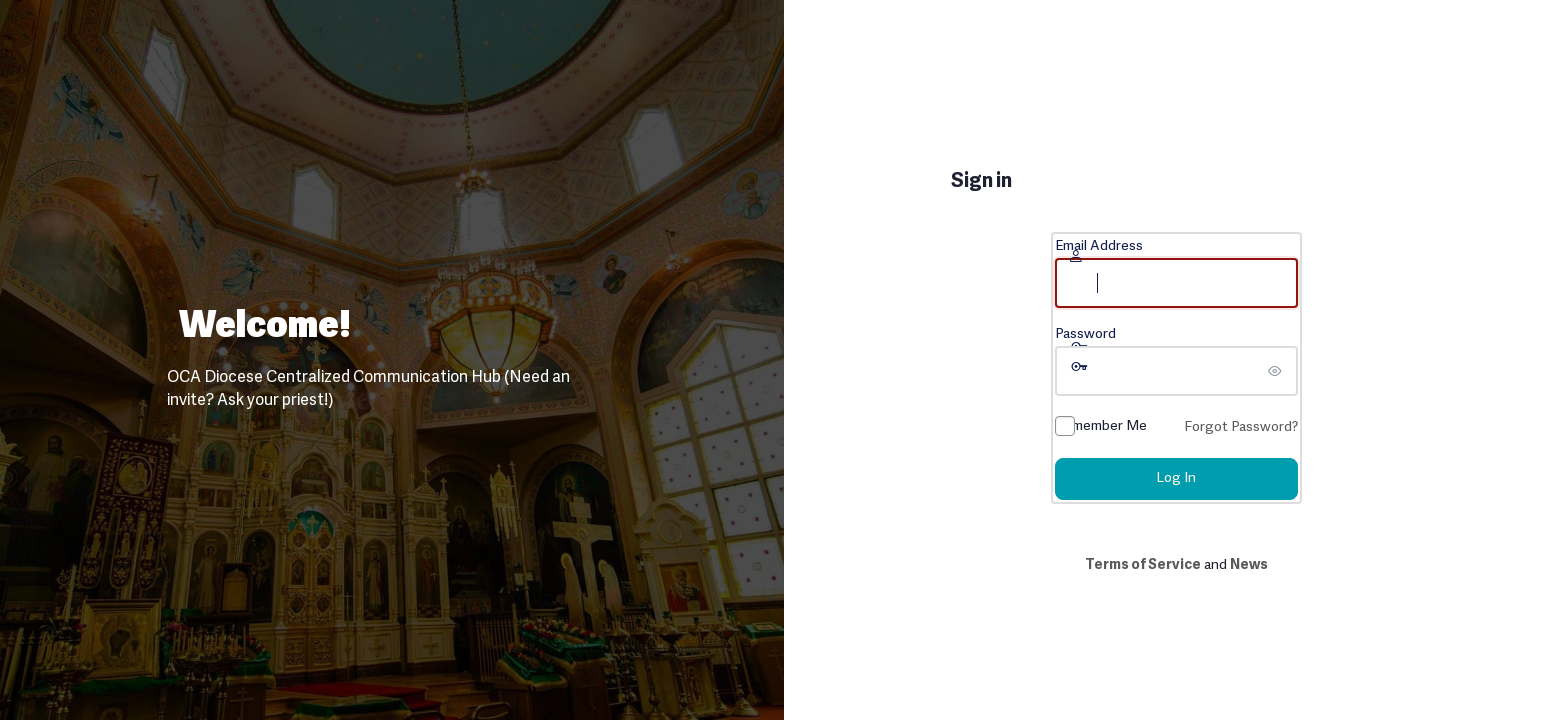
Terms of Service (1143, 565)
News (1249, 565)
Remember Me (1101, 426)
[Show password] (1278, 371)
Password (1085, 334)
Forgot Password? (1241, 427)
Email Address (1099, 246)
